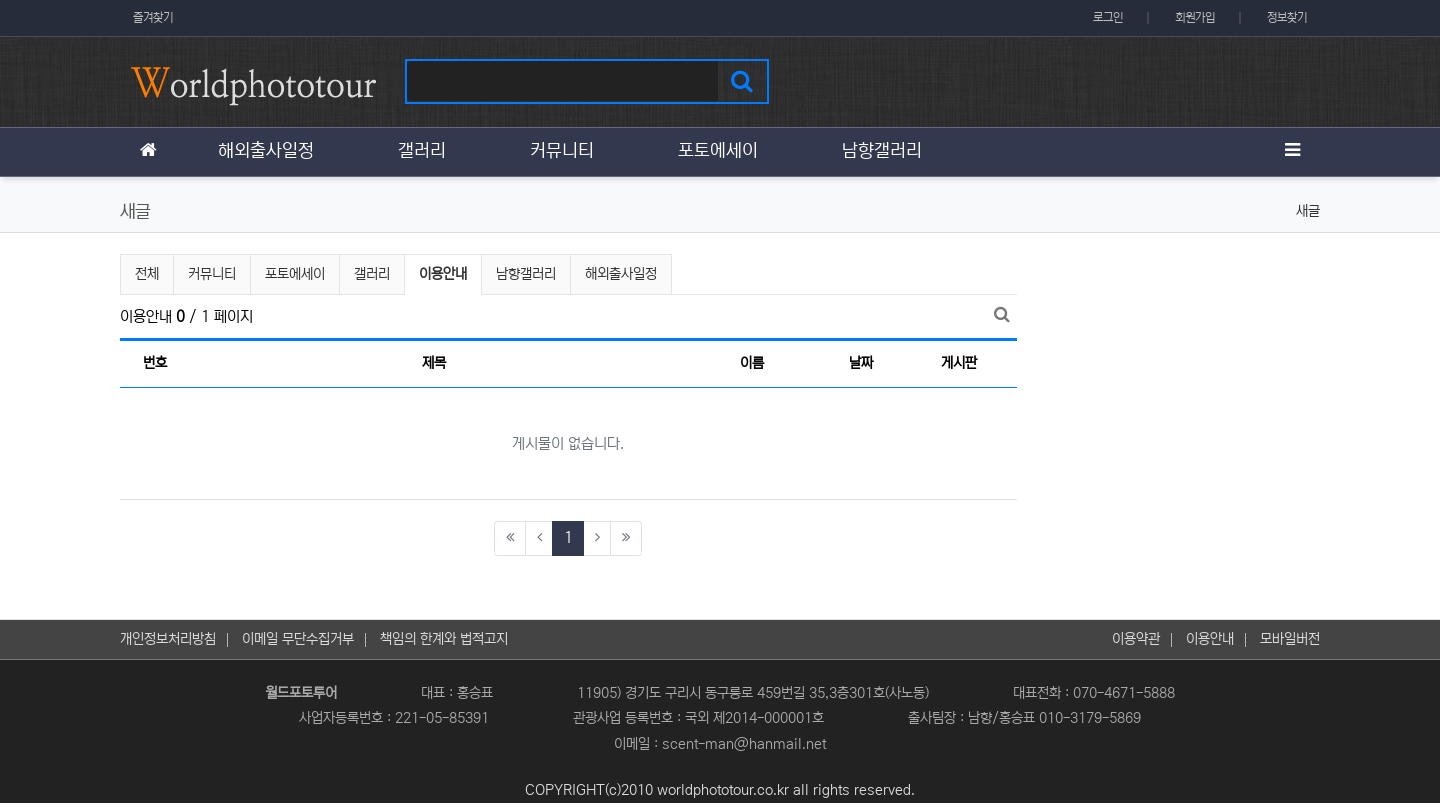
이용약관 (1136, 639)
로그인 (1108, 17)
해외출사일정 (621, 274)
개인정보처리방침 (168, 639)
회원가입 (1195, 17)
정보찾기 (1287, 17)
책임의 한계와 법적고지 (444, 639)
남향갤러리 (526, 274)
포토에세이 (295, 274)
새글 (1308, 211)
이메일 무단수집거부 (298, 639)
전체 (147, 274)
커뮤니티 (212, 274)
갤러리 (372, 274)
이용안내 (444, 271)
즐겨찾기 (153, 17)
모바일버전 (1290, 639)
